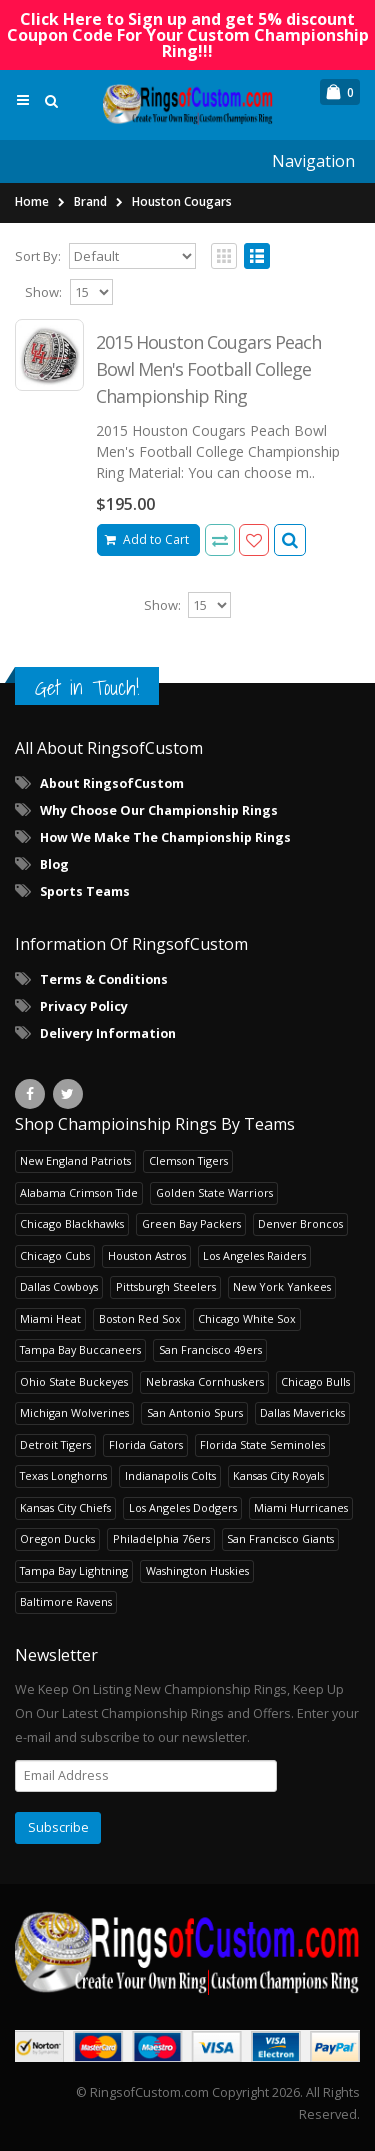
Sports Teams (85, 891)
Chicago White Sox (247, 1318)
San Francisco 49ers (210, 1349)
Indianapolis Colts (170, 1475)
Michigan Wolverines (74, 1412)
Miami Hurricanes (301, 1507)
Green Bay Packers (191, 1223)
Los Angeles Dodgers (183, 1507)
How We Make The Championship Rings (165, 837)
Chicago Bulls (315, 1381)
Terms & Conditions (104, 979)
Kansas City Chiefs (65, 1507)
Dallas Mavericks (302, 1412)
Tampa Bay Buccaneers (80, 1349)
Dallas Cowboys (59, 1286)
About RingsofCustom (112, 783)
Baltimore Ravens (66, 1601)
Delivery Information (108, 1033)
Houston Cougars (182, 201)
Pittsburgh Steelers (166, 1286)
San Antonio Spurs (195, 1412)
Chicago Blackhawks (72, 1223)
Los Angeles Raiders (254, 1255)
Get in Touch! (87, 687)
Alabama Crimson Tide (79, 1192)
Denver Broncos (300, 1223)
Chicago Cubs (55, 1255)
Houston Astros (147, 1255)
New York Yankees (282, 1286)
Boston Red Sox (140, 1318)
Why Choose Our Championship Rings (159, 810)
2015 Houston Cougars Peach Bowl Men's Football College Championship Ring (208, 369)
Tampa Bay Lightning (74, 1570)
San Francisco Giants (280, 1538)
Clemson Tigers (188, 1160)
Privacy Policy (84, 1006)
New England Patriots (75, 1160)
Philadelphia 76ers (161, 1538)
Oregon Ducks (57, 1538)
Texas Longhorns (63, 1475)
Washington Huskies (197, 1570)
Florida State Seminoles (262, 1444)
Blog (54, 864)
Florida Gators (146, 1444)
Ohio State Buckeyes (74, 1381)
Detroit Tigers (55, 1444)
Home (32, 201)
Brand (90, 201)
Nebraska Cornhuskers (205, 1381)
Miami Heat (50, 1318)
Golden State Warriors (214, 1192)
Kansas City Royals (278, 1475)
